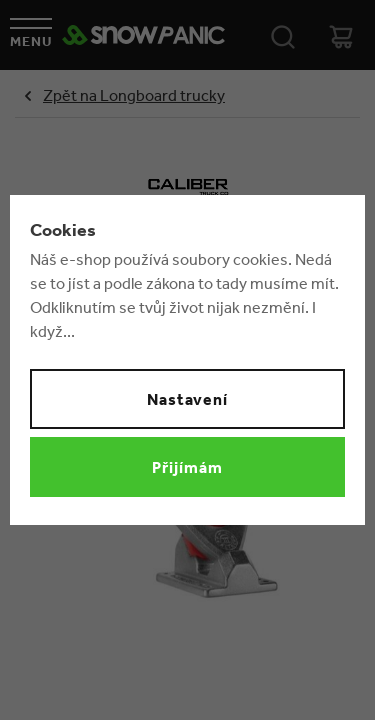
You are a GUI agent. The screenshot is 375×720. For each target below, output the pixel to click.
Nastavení (188, 399)
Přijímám (187, 467)
